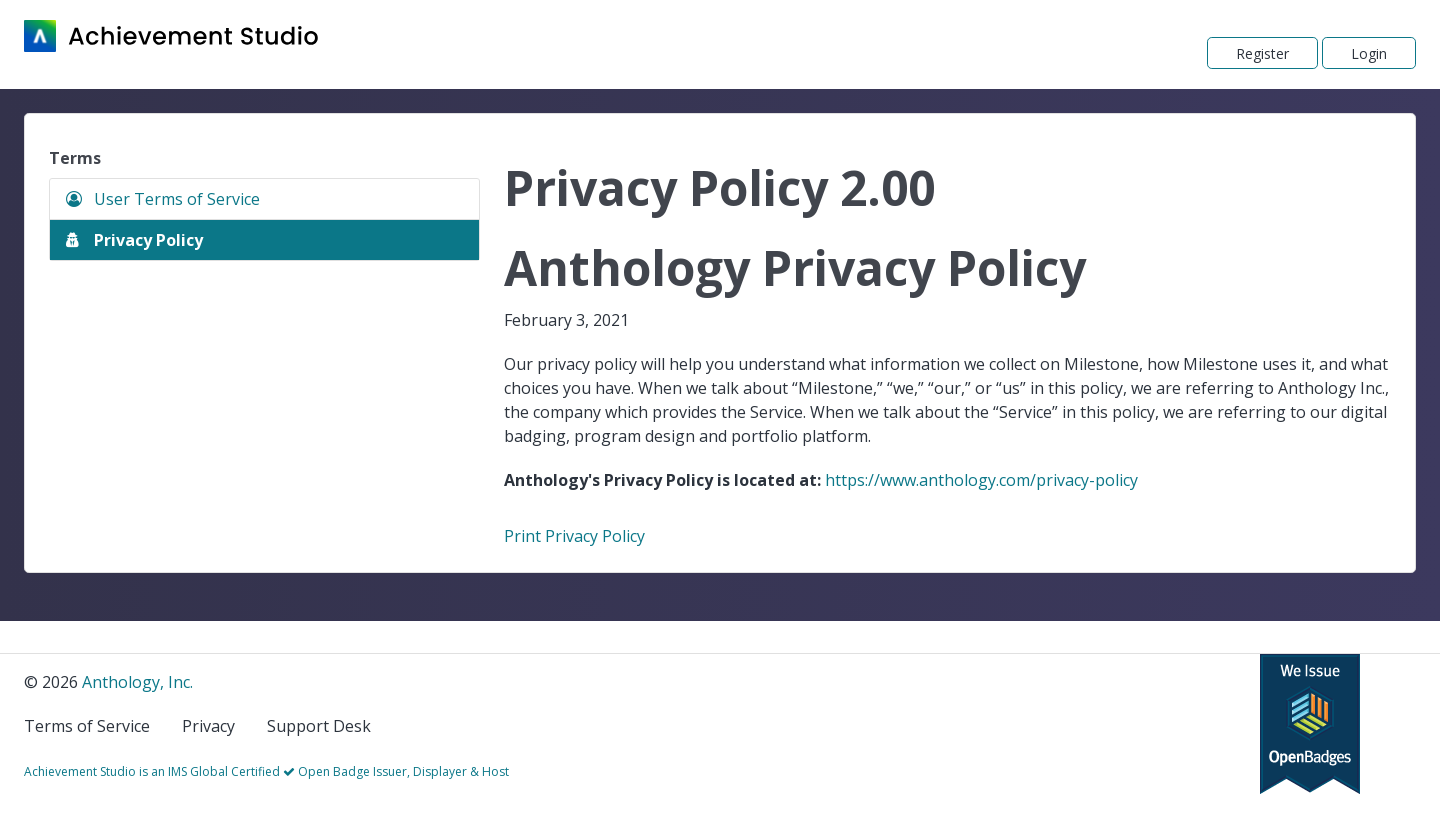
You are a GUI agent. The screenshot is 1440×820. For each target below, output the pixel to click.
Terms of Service (87, 726)
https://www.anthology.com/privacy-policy (981, 480)
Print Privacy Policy (574, 536)
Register (1262, 53)
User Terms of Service (163, 199)
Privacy (208, 726)
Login (1369, 53)
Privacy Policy (134, 240)
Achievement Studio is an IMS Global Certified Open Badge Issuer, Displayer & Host (266, 771)
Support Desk (319, 726)
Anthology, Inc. (137, 682)
